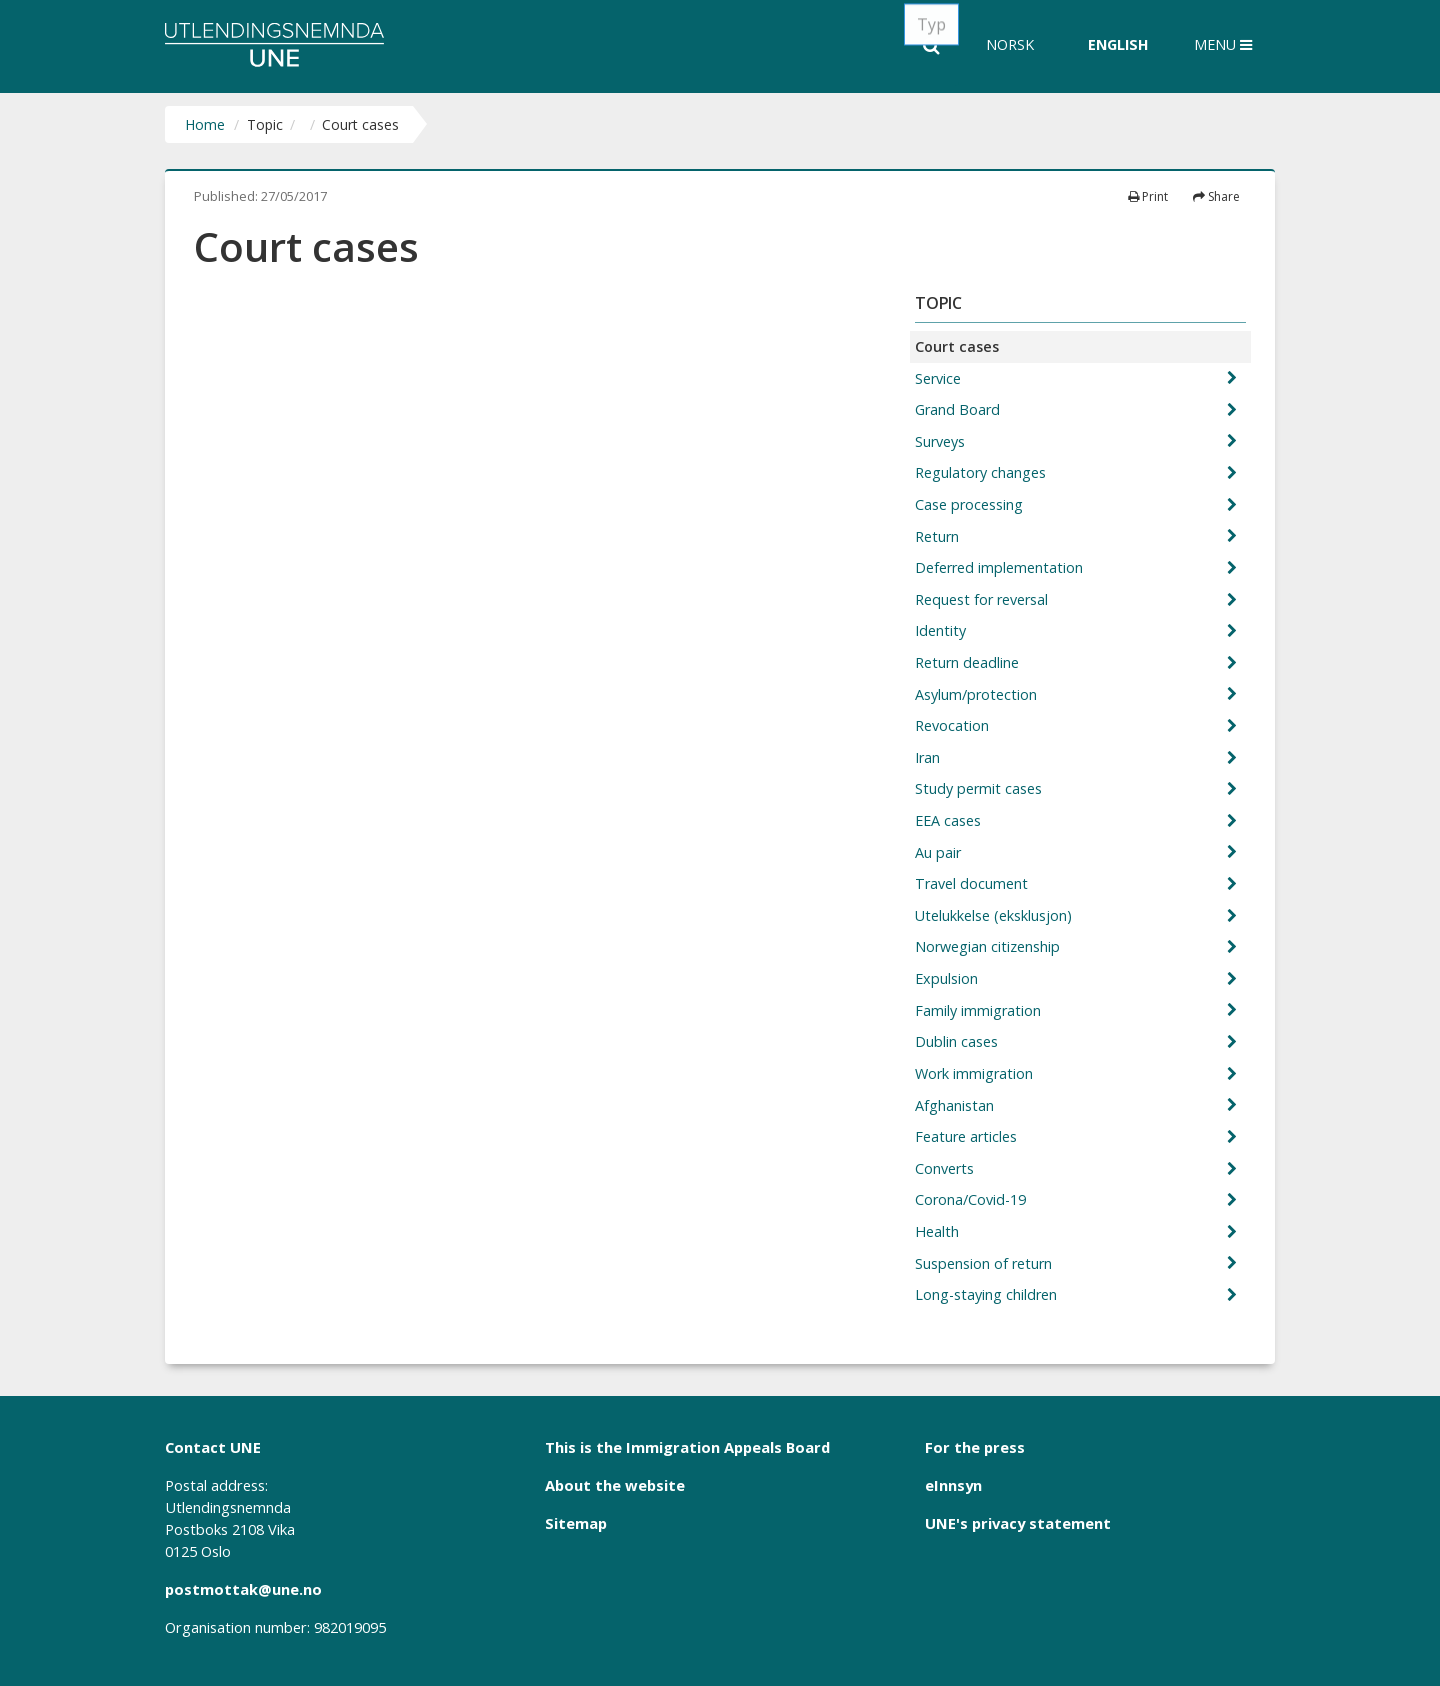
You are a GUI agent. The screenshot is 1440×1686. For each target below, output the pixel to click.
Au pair (940, 852)
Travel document (973, 883)
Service (940, 378)
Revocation (954, 725)
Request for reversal (983, 599)
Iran (929, 757)
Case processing (971, 504)
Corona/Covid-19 (972, 1199)
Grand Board (959, 409)
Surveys (942, 441)
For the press (975, 1447)
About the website (615, 1485)
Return (939, 536)
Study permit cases (980, 788)
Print (1148, 196)
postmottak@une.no (243, 1589)
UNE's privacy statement (1018, 1523)
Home (205, 124)
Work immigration (976, 1073)
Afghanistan (956, 1105)
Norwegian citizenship (989, 946)
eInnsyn (953, 1485)
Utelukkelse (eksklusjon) (995, 915)
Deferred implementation (1001, 567)
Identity (942, 630)
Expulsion (948, 978)
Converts (946, 1168)
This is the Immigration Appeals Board (687, 1447)
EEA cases (950, 820)
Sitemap (576, 1523)
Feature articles (968, 1136)
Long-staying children (988, 1294)
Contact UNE (213, 1447)
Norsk (1010, 44)
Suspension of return (985, 1263)
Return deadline (969, 662)
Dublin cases (958, 1041)
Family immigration (980, 1010)
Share (1216, 196)
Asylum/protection (978, 694)
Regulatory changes (982, 472)
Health (939, 1231)
